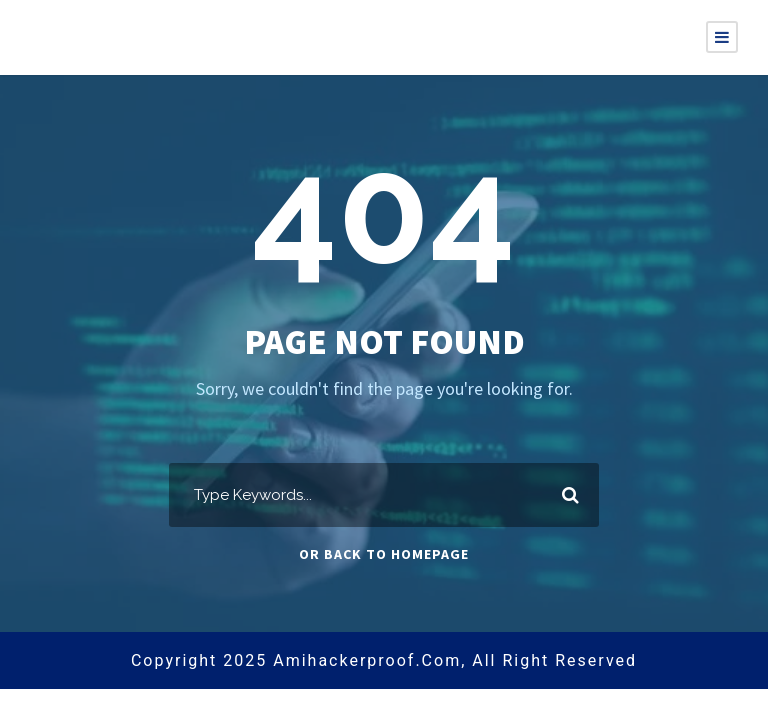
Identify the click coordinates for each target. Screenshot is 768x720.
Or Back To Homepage (384, 554)
